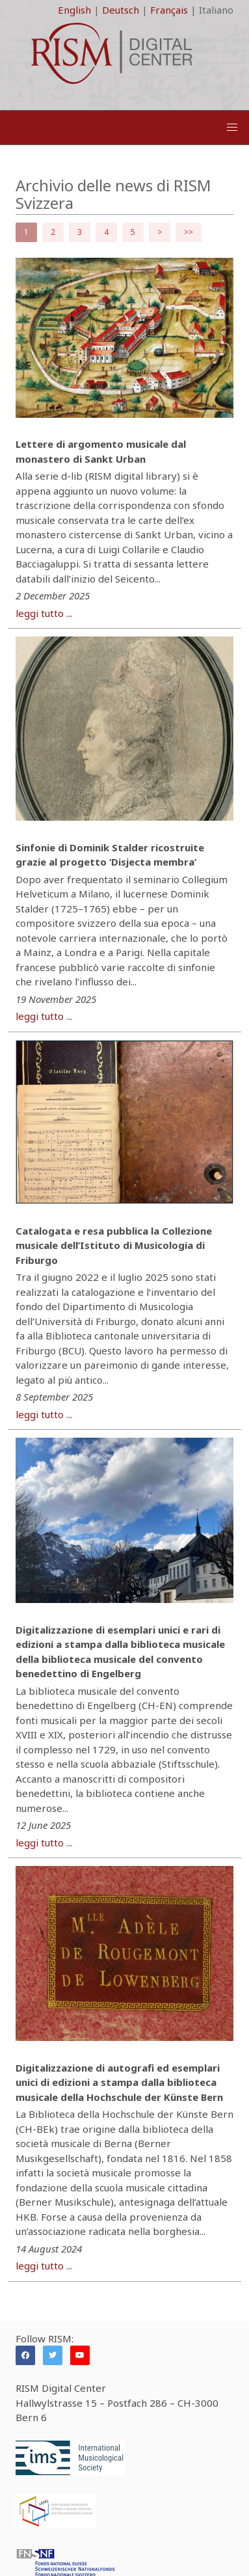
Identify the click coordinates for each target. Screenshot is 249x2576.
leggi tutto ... (44, 613)
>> (188, 232)
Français (169, 9)
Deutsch (120, 9)
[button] (232, 127)
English (74, 9)
